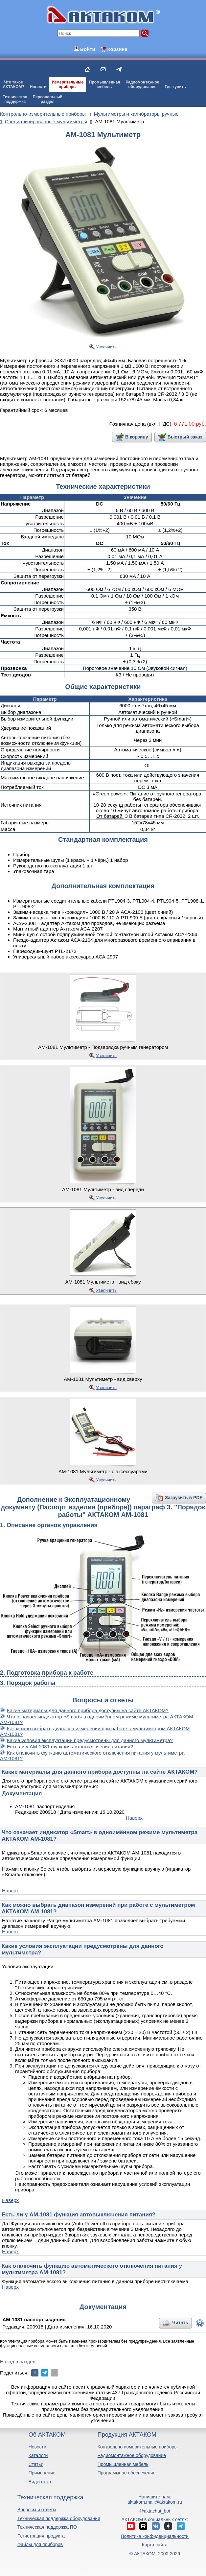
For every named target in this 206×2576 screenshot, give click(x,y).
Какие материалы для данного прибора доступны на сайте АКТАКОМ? (88, 1710)
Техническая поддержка (50, 2497)
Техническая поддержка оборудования (58, 2518)
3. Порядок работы (28, 1683)
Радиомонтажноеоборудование (142, 84)
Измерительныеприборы (67, 84)
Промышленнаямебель (104, 84)
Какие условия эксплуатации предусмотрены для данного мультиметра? (90, 1740)
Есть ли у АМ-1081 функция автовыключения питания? (70, 1746)
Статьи (36, 2464)
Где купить (175, 86)
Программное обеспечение (127, 2472)
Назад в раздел (17, 2361)
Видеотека (40, 2481)
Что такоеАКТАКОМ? (13, 84)
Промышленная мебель (123, 2464)
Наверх (134, 1818)
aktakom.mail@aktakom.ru (154, 2502)
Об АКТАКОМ (47, 2434)
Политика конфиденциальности (155, 2536)
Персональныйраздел (47, 99)
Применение (42, 2472)
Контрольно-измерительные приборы (138, 2446)
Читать (180, 2322)
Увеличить (106, 346)
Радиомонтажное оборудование (132, 2455)
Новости (38, 86)
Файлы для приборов (40, 2544)
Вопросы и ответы (36, 2509)
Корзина (117, 49)
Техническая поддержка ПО (47, 2527)
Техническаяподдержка (15, 99)
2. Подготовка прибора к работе (46, 1672)
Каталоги (38, 2455)
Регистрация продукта (41, 2536)
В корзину (136, 436)
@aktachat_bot (154, 2511)
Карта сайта (155, 2544)
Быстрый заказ (185, 436)
